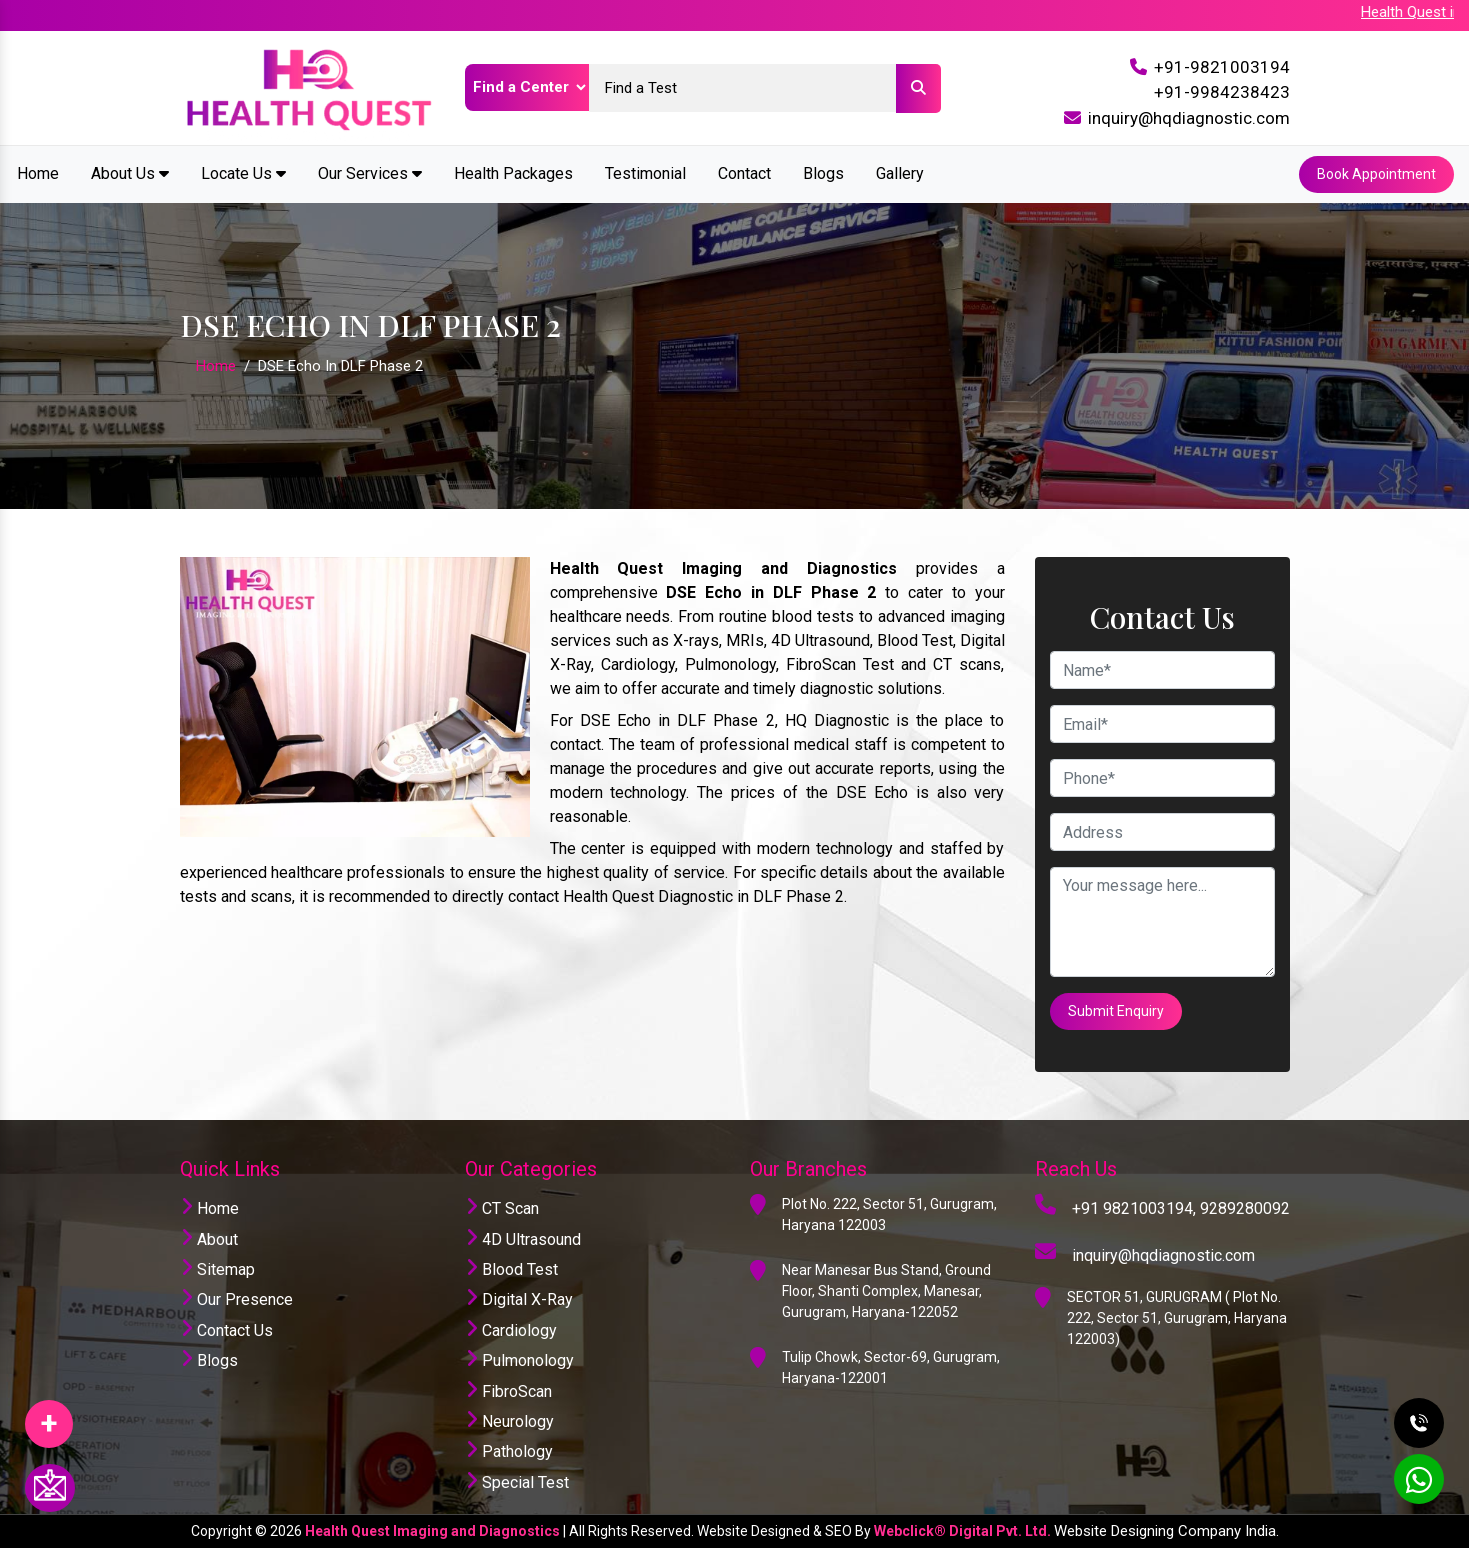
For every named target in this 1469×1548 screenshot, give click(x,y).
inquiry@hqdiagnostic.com (1189, 118)
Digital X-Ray (519, 1299)
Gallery (900, 173)
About (209, 1239)
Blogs (823, 173)
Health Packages (513, 173)
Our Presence (236, 1299)
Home (38, 173)
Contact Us (226, 1330)
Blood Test (511, 1269)
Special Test (517, 1482)
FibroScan (508, 1391)
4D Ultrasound (523, 1239)
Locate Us (243, 173)
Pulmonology (519, 1360)
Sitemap (217, 1269)
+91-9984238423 (1222, 92)
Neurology (509, 1421)
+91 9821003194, (1134, 1208)
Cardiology (511, 1330)
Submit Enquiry (1116, 1011)
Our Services (370, 173)
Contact (744, 173)
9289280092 (1245, 1208)
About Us (130, 173)
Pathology (509, 1451)
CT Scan (502, 1208)
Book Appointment (1376, 174)
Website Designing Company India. (1166, 1531)
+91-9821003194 (1222, 67)
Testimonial (645, 173)
